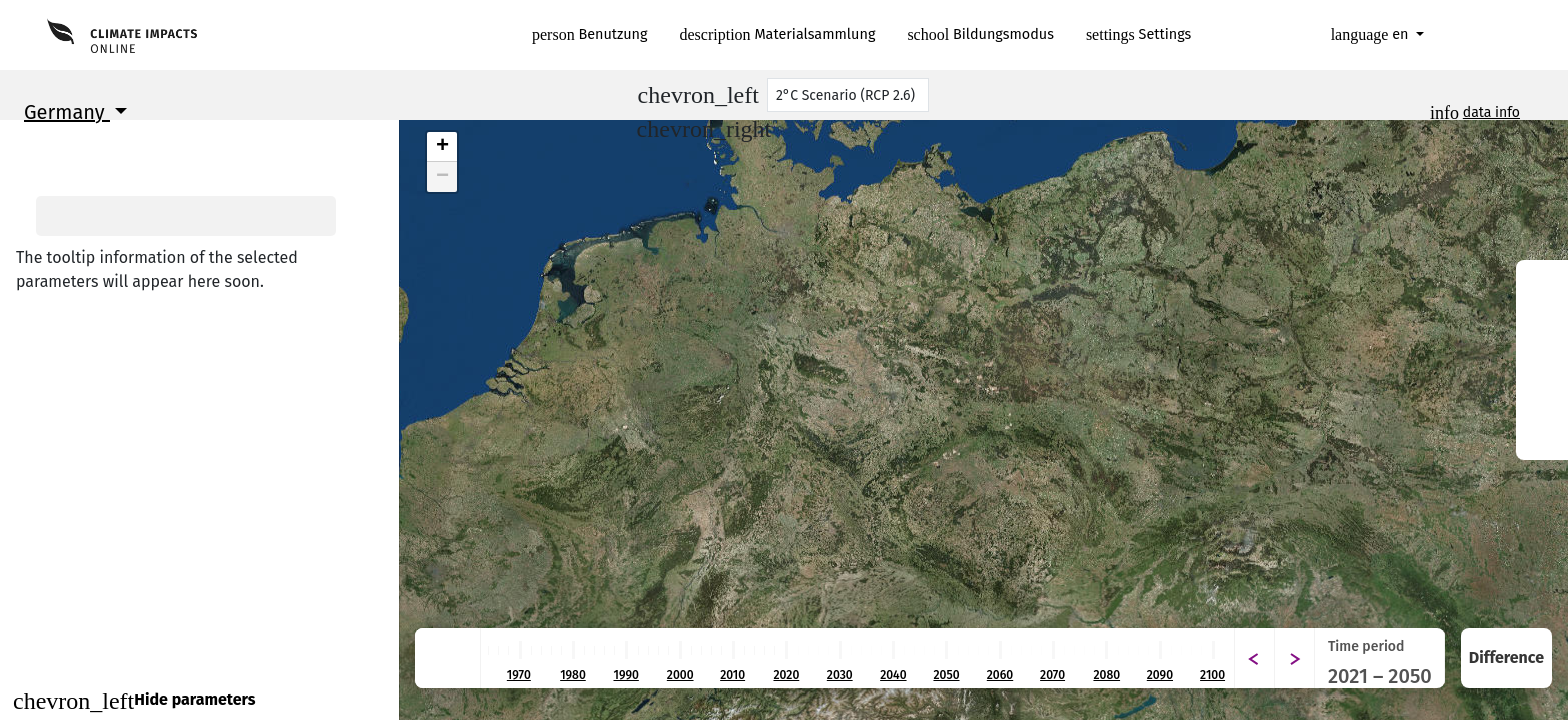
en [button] (1372, 34)
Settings (1138, 34)
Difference (1506, 657)
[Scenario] (848, 95)
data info (1491, 112)
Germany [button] (67, 112)
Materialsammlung (778, 34)
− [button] (442, 177)
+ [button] (442, 147)
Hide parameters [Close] (134, 701)
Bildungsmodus (980, 34)
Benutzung (590, 34)
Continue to (199, 654)
